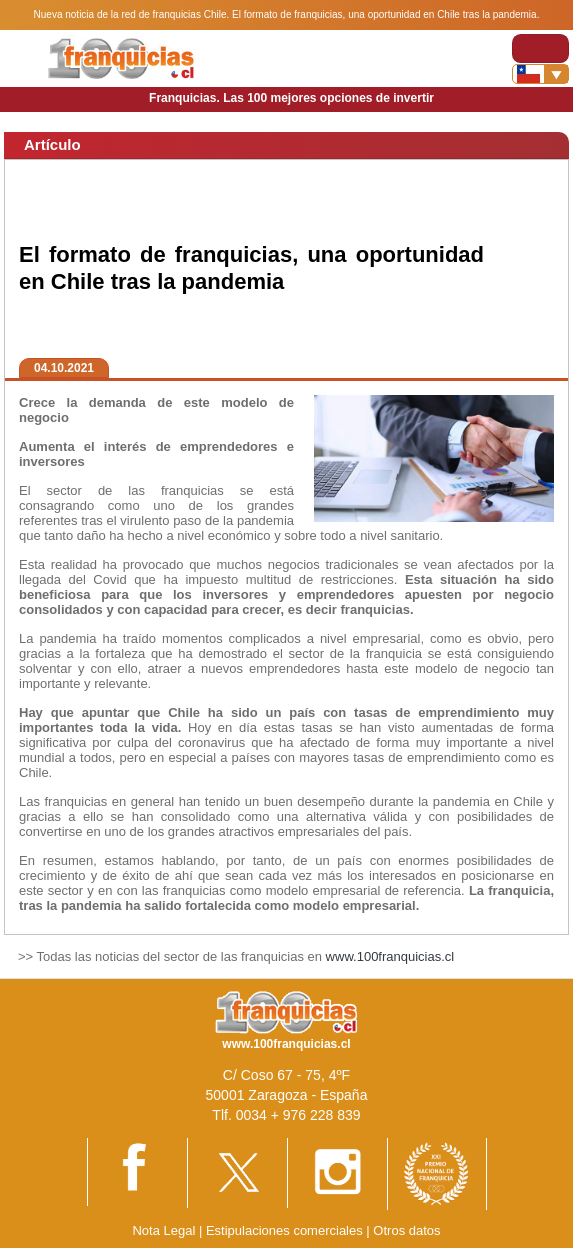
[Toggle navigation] (540, 48)
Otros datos (406, 1230)
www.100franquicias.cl (390, 956)
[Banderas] (540, 74)
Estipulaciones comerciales (286, 1230)
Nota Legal (163, 1230)
